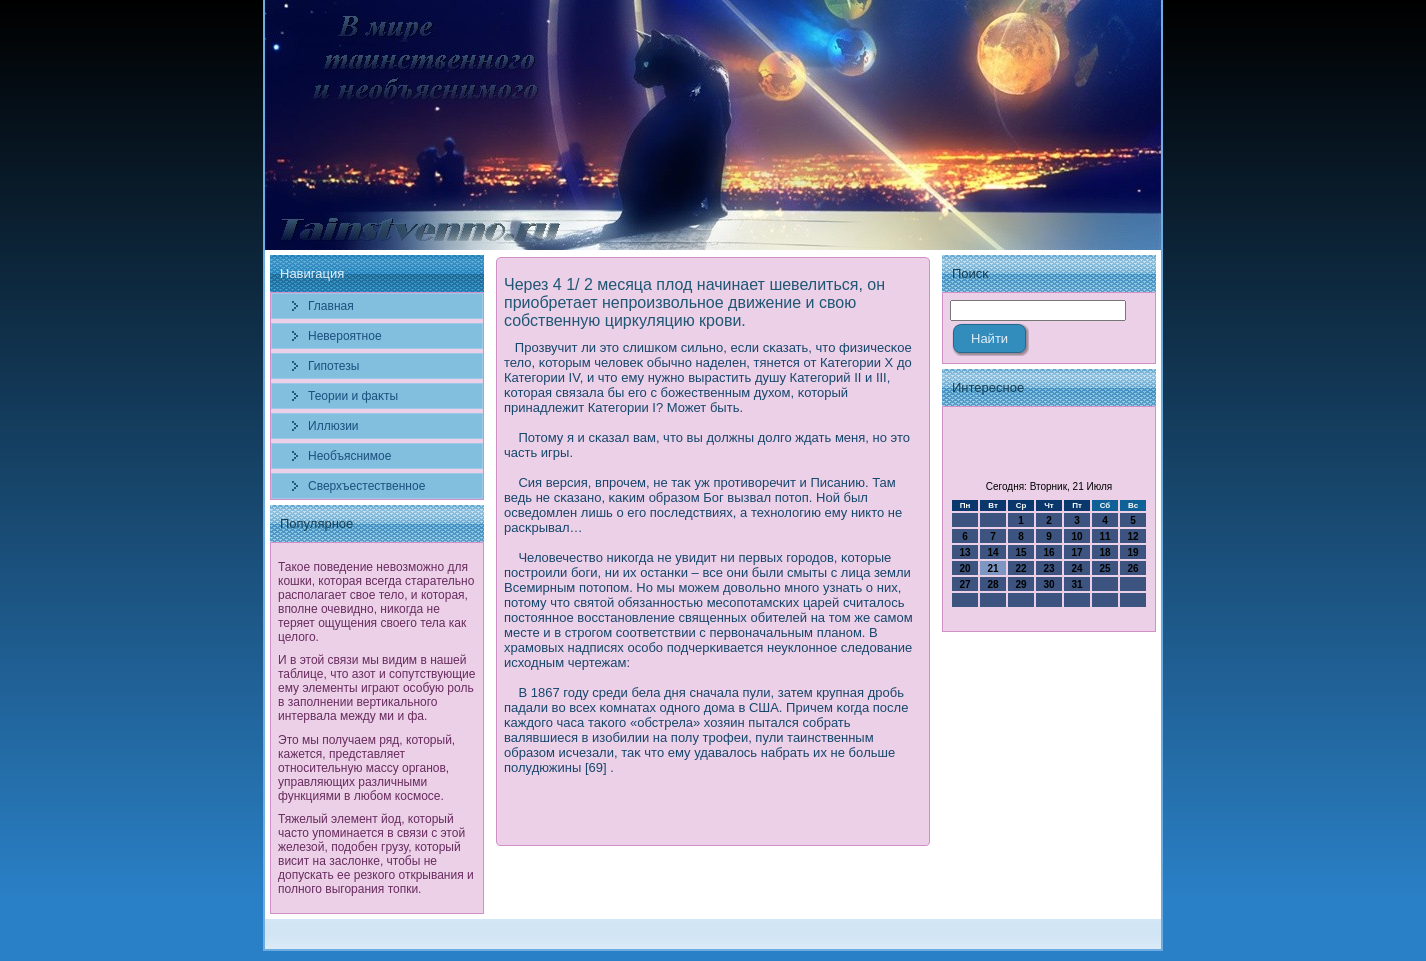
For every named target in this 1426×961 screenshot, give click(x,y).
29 (1020, 584)
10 (1076, 536)
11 (1104, 536)
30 (1048, 584)
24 (1076, 568)
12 (1132, 536)
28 (992, 584)
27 (964, 584)
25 (1104, 568)
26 (1132, 568)
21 (992, 568)
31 (1076, 584)
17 (1076, 552)
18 (1104, 552)
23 (1048, 568)
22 (1020, 568)
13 (964, 552)
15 (1020, 552)
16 (1048, 552)
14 (992, 552)
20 (964, 568)
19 (1132, 552)
